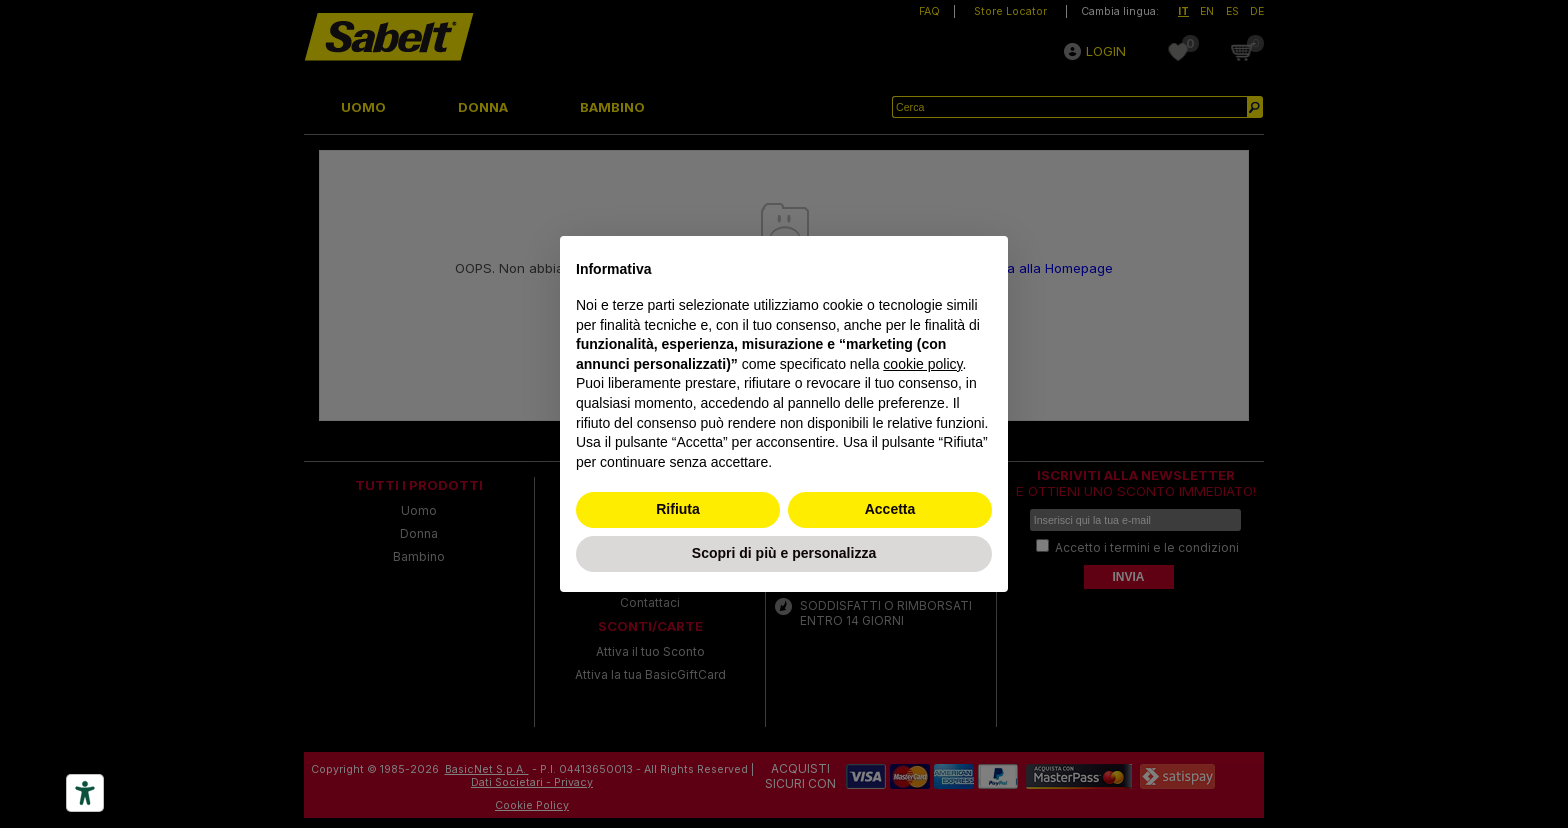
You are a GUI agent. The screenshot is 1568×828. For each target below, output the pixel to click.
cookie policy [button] (922, 364)
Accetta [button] (890, 509)
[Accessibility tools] (85, 793)
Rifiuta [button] (678, 509)
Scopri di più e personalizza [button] (784, 553)
